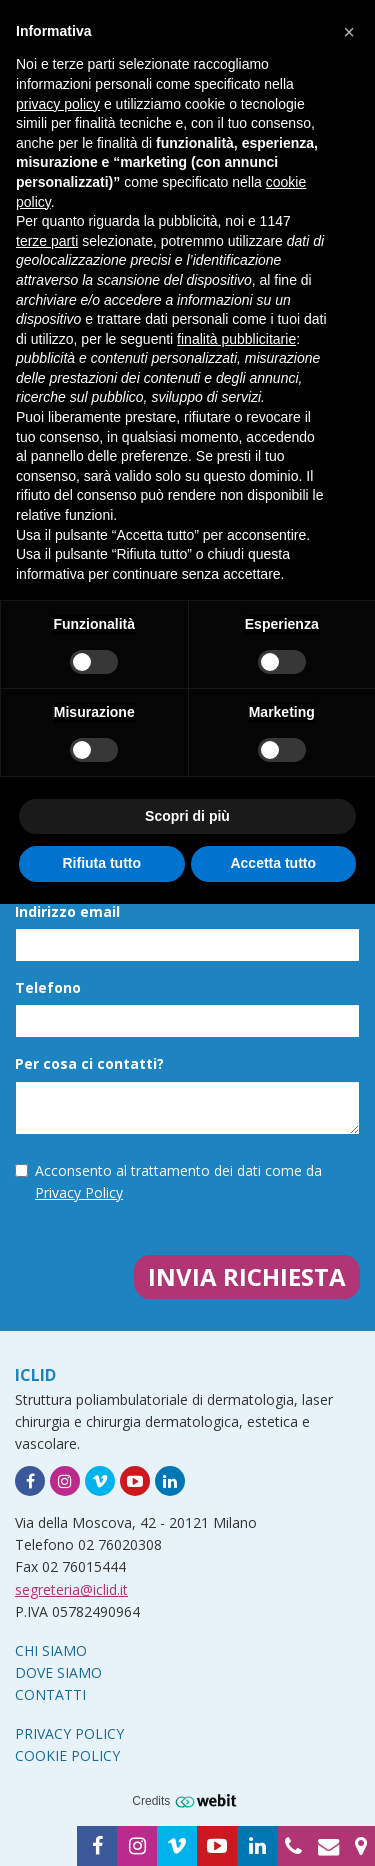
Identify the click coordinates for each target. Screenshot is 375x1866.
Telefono (48, 987)
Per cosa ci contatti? (89, 1063)
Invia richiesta (247, 1276)
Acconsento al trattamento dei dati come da (168, 1181)
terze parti (47, 241)
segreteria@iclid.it (71, 1589)
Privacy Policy (79, 1192)
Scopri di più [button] (187, 816)
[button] (349, 32)
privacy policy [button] (58, 104)
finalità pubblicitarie (236, 339)
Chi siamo (51, 1650)
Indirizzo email (67, 911)
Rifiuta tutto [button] (101, 863)
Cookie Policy (67, 1755)
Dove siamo (58, 1672)
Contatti (50, 1694)
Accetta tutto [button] (273, 863)
